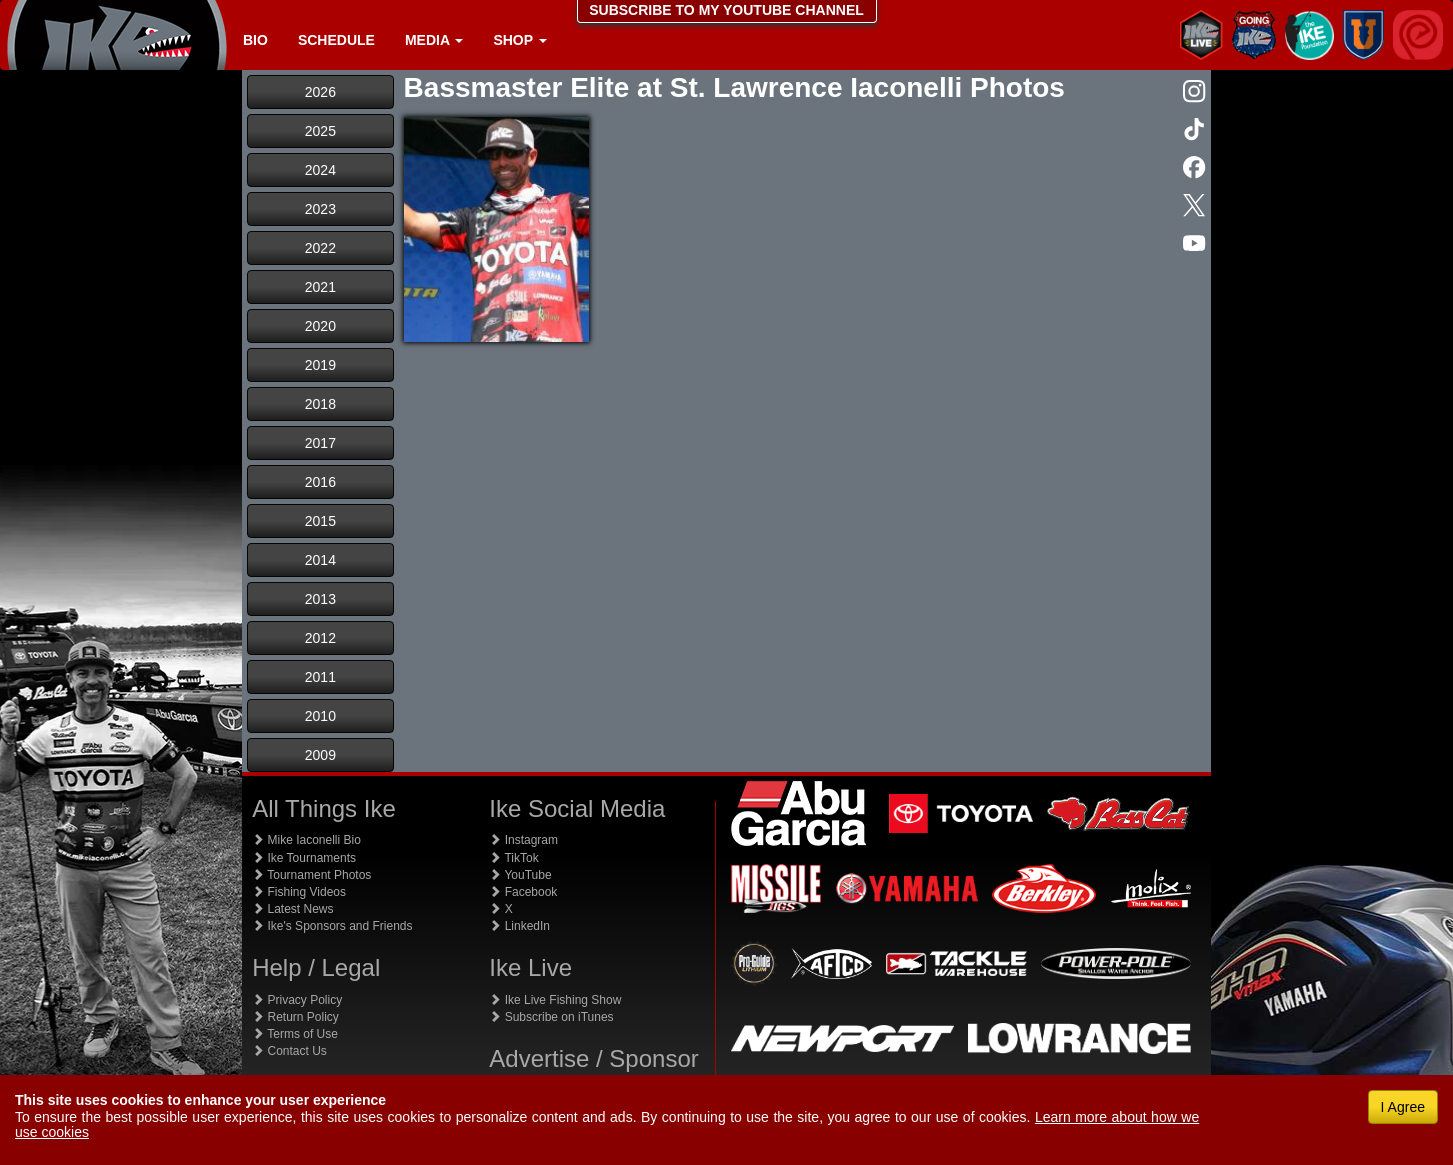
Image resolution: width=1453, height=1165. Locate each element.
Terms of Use (295, 1034)
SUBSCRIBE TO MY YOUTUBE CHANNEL (726, 10)
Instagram (523, 840)
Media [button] (434, 40)
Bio (255, 40)
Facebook (523, 892)
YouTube (520, 875)
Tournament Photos (311, 875)
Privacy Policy (297, 1000)
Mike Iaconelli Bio (306, 840)
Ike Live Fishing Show (555, 1000)
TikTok (513, 858)
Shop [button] (519, 40)
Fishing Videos (299, 892)
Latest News (292, 909)
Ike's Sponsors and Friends (332, 926)
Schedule (336, 40)
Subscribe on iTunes (551, 1017)
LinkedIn (519, 926)
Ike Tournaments (304, 858)
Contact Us (289, 1051)
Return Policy (295, 1017)
